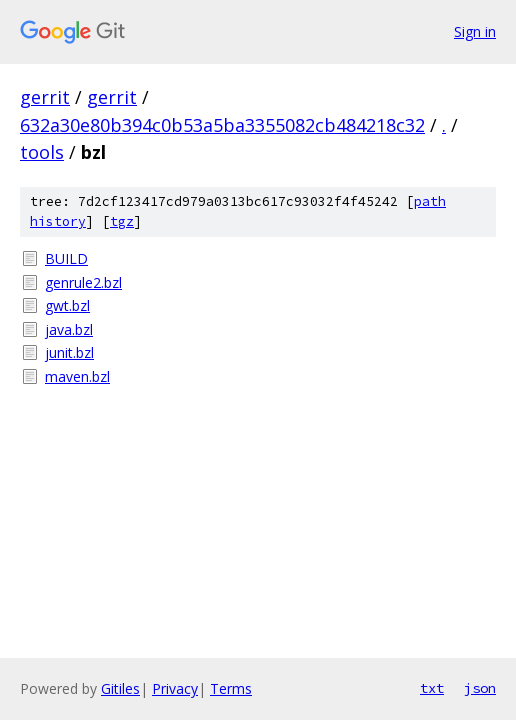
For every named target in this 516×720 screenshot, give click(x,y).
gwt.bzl (67, 305)
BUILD (66, 258)
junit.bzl (69, 352)
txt (432, 688)
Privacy (175, 688)
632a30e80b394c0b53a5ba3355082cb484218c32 (222, 125)
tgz (122, 221)
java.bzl (69, 329)
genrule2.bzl (83, 282)
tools (42, 152)
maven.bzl (77, 376)
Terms (231, 688)
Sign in (475, 31)
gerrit (45, 97)
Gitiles (120, 688)
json (480, 688)
